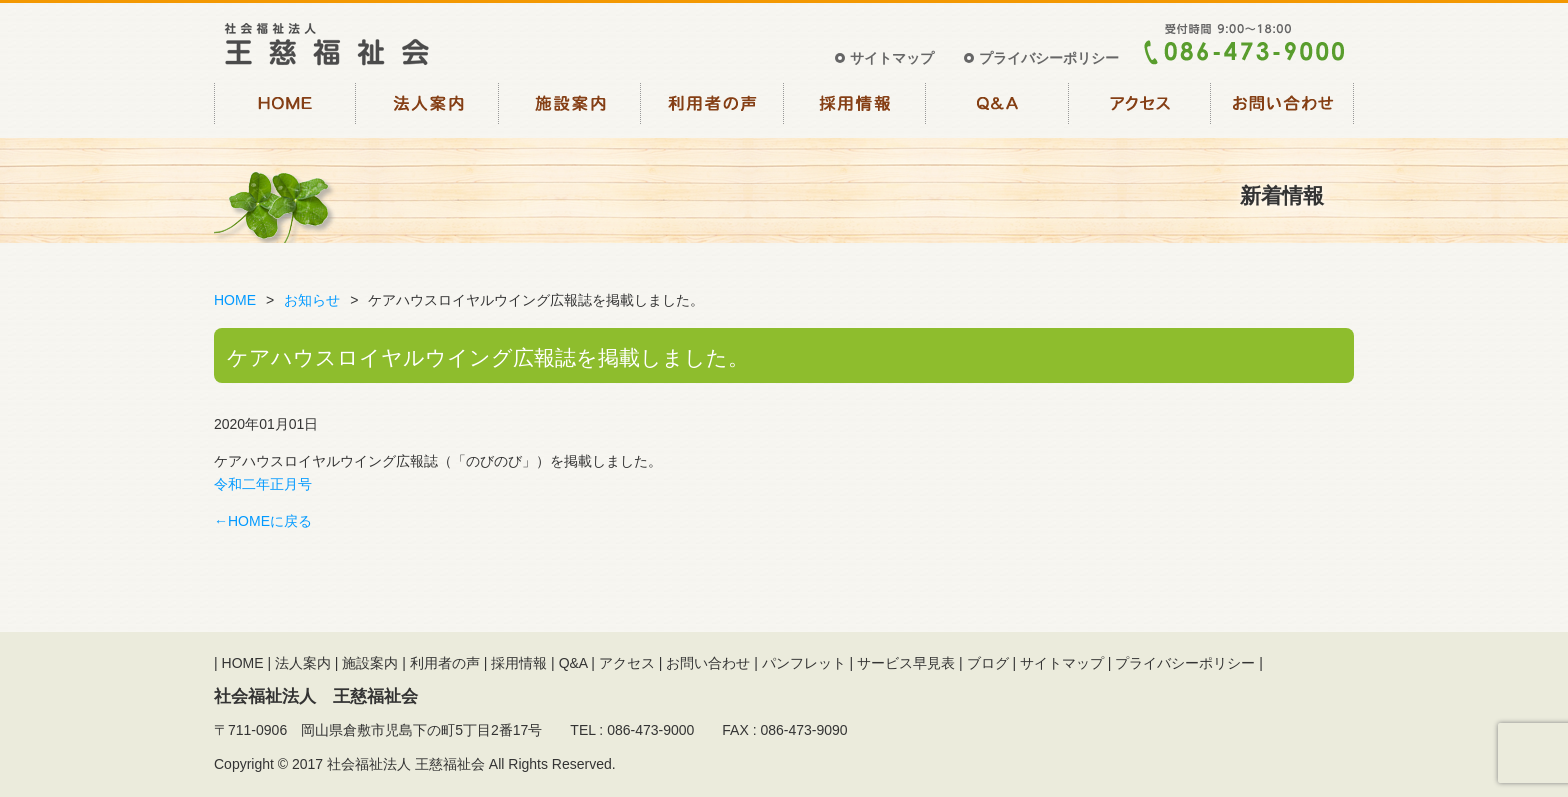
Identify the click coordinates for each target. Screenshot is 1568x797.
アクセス (1140, 108)
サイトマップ (892, 58)
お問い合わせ (1283, 108)
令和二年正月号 (263, 484)
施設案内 (570, 108)
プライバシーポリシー (1049, 58)
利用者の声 (713, 108)
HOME (285, 108)
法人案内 (428, 108)
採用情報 (855, 108)
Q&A (998, 108)
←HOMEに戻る (263, 521)
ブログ (988, 663)
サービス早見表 (906, 663)
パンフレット (804, 663)
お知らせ (312, 300)
